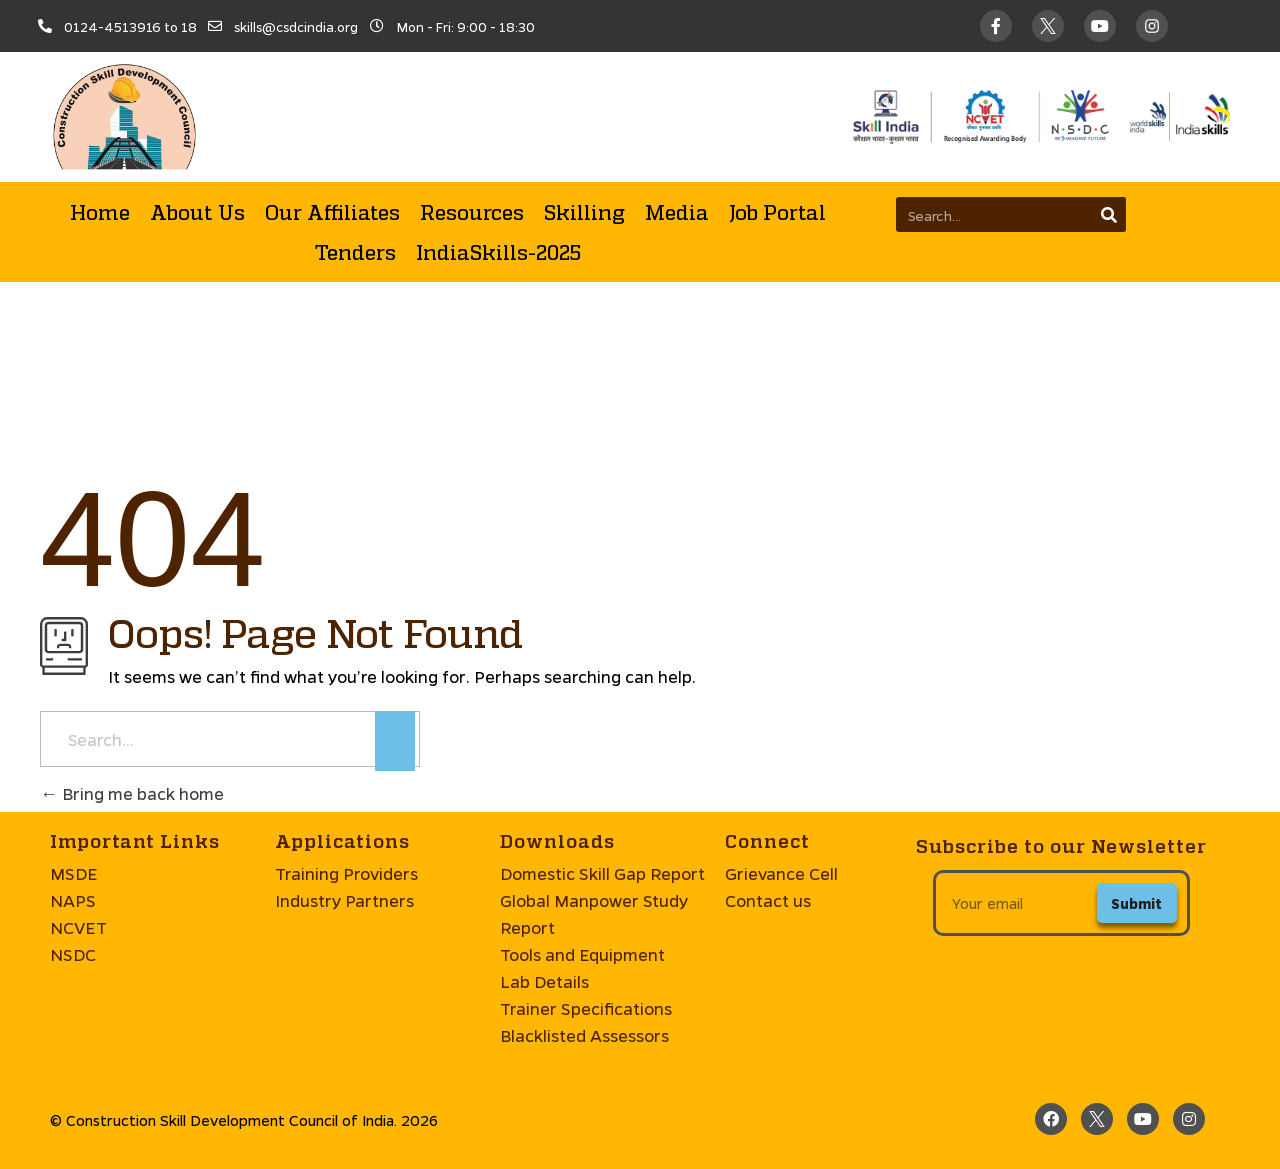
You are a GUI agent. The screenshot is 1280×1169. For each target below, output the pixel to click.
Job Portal (777, 212)
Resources (472, 212)
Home (100, 212)
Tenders (355, 252)
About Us (197, 212)
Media (677, 212)
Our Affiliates (332, 212)
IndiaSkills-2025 (498, 252)
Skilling (584, 212)
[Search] (1108, 214)
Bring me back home (132, 793)
